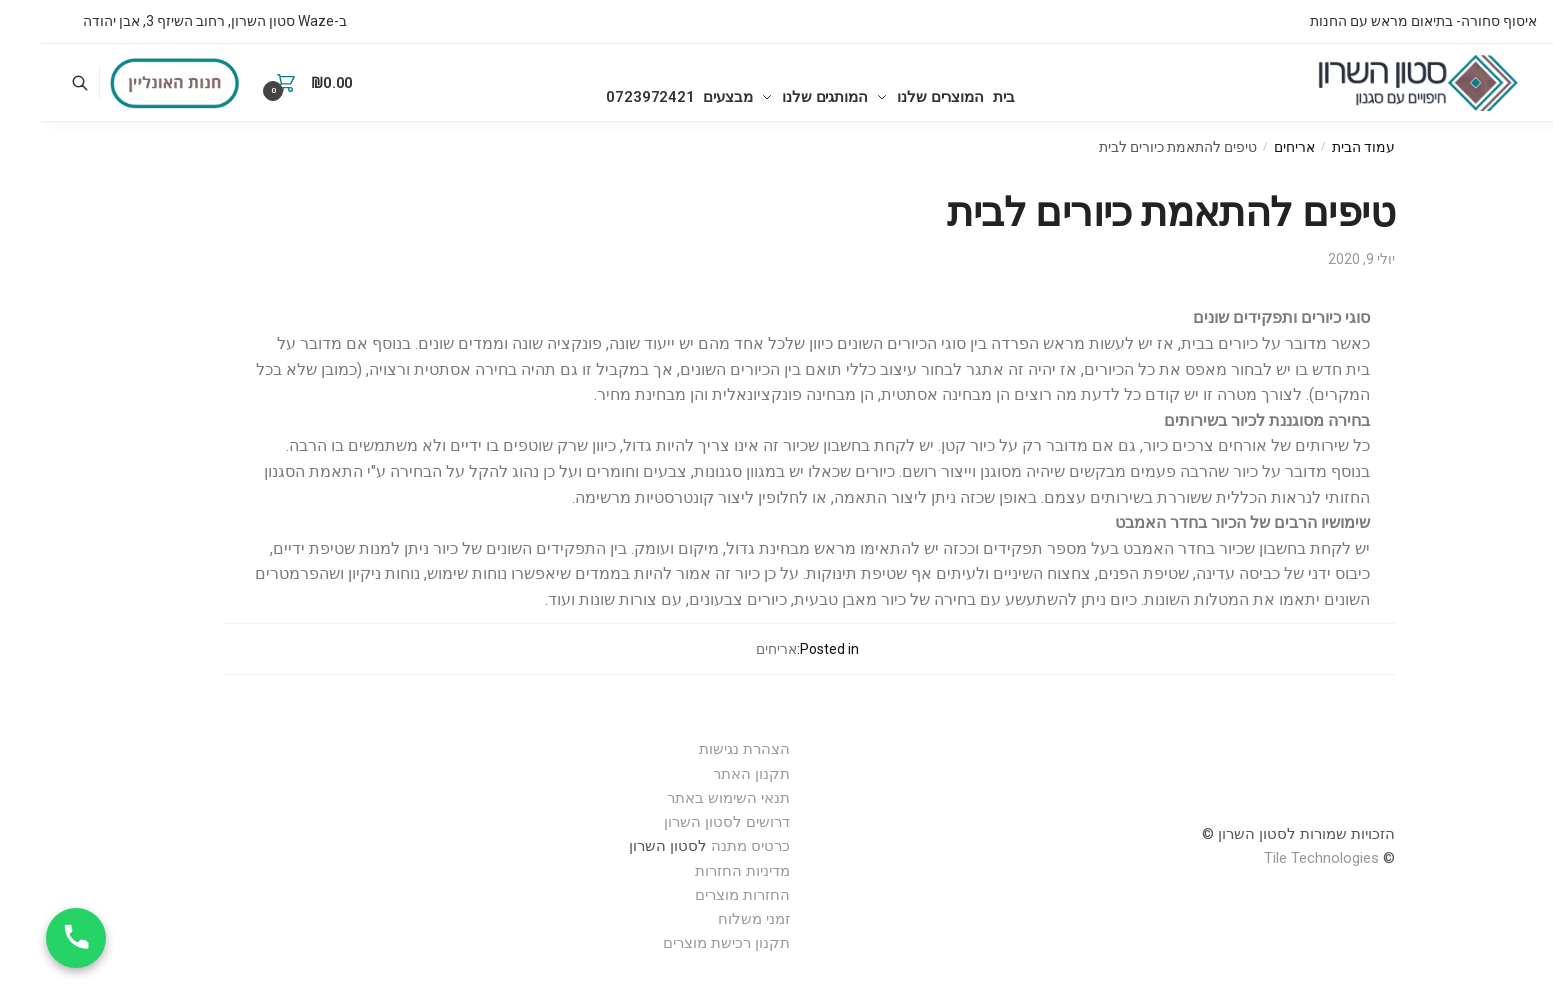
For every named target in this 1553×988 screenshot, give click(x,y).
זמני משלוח (713, 919)
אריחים (1253, 147)
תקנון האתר (710, 774)
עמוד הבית (1322, 147)
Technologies (1294, 858)
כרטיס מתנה (709, 846)
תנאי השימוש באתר (687, 798)
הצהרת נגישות (703, 749)
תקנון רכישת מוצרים (685, 943)
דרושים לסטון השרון (686, 822)
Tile (1234, 858)
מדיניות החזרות (701, 871)
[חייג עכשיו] (35, 938)
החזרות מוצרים (699, 895)
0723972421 (587, 83)
